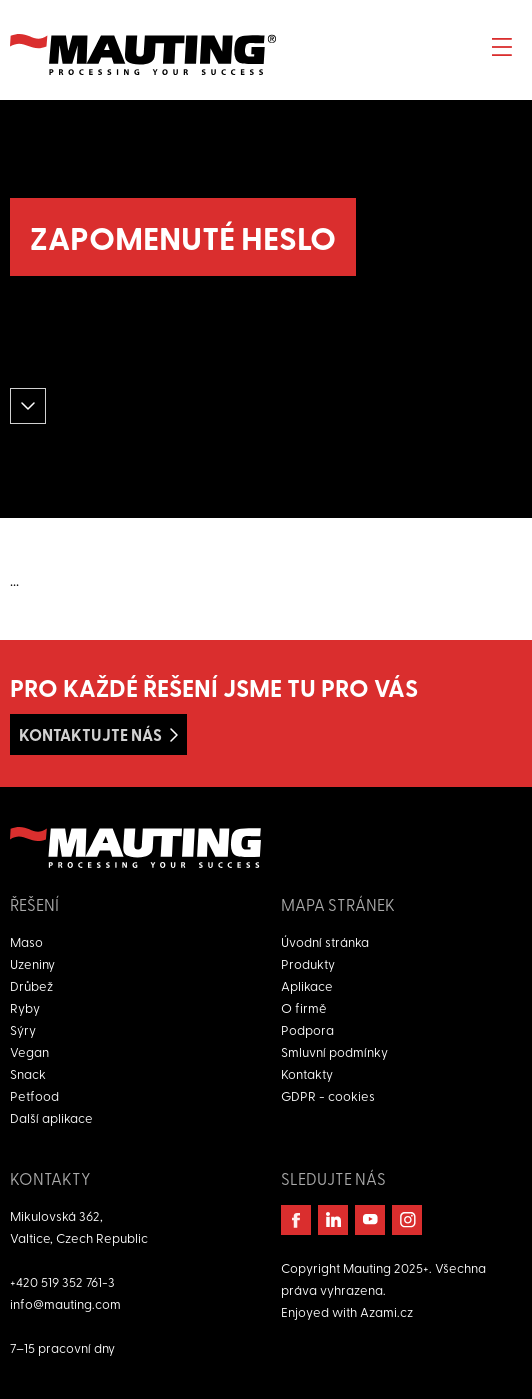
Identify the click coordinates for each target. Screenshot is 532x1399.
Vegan (29, 1051)
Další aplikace (51, 1117)
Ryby (25, 1007)
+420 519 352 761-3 (62, 1281)
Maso (26, 941)
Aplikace (307, 985)
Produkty (308, 963)
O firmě (304, 1007)
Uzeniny (32, 963)
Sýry (23, 1029)
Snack (28, 1073)
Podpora (307, 1029)
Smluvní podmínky (334, 1051)
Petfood (34, 1095)
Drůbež (31, 985)
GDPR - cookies (328, 1095)
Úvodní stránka (325, 941)
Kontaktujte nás (90, 734)
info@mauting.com (65, 1303)
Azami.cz (386, 1311)
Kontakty (307, 1073)
